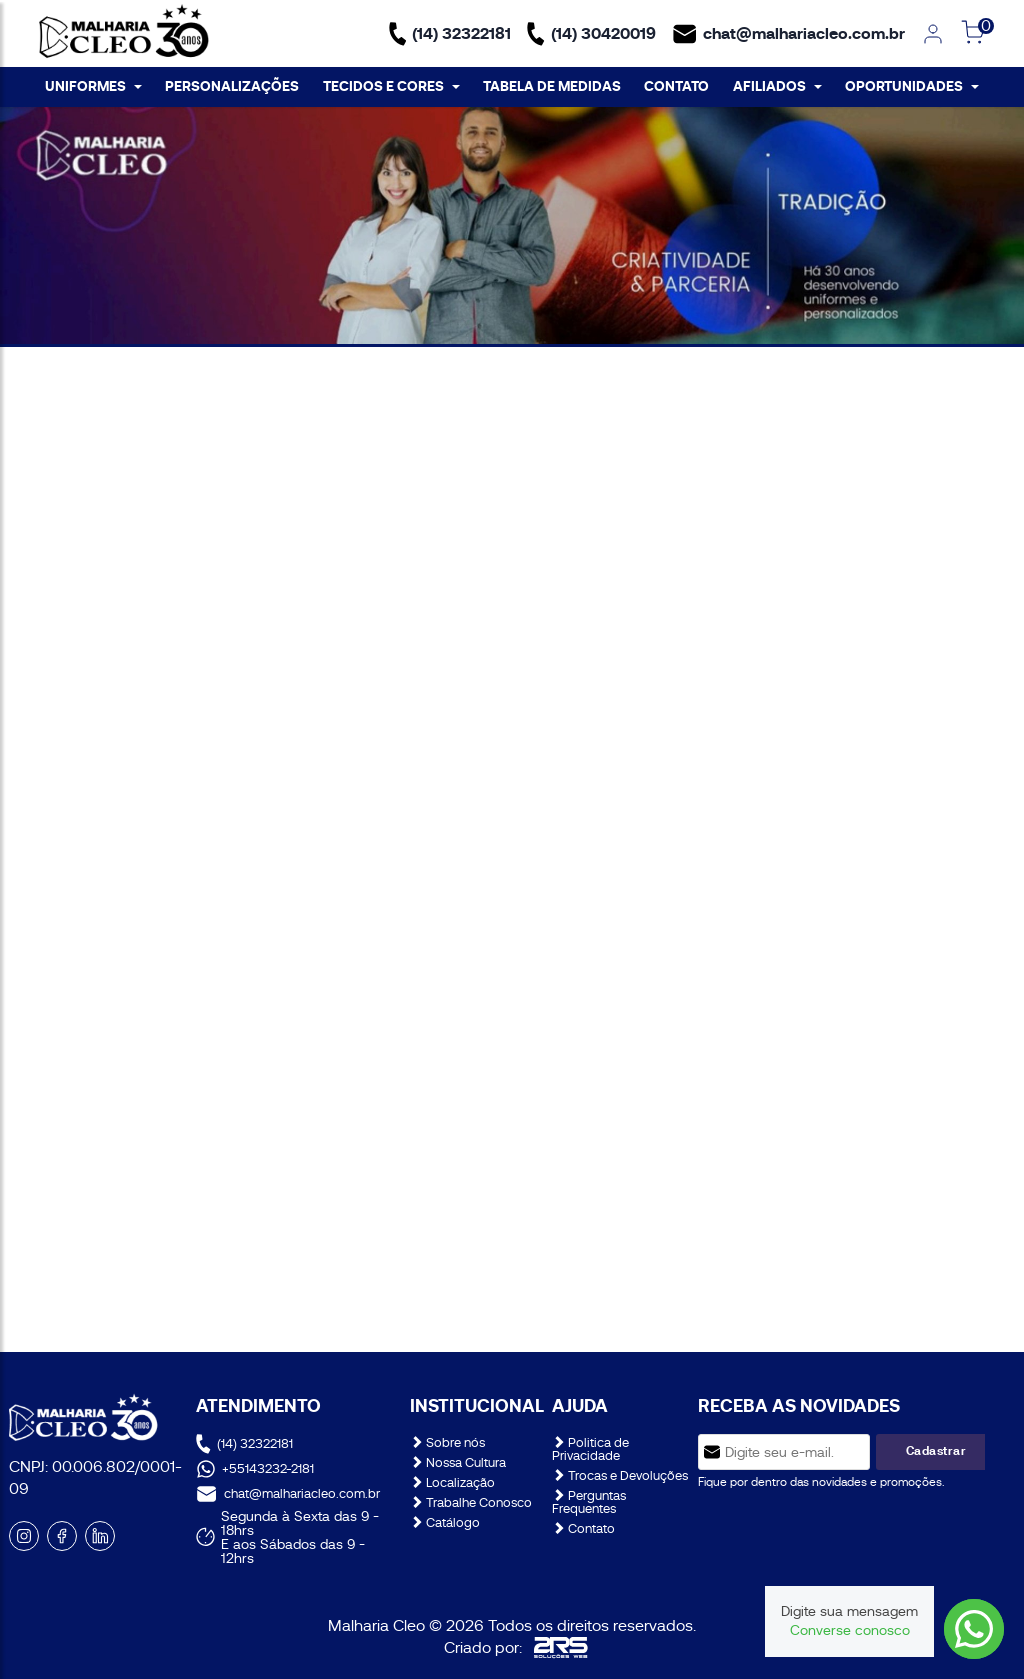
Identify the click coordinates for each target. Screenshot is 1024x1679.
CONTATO (676, 86)
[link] (933, 34)
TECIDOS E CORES (391, 86)
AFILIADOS (777, 86)
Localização (452, 1482)
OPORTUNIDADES (912, 86)
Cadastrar (936, 1451)
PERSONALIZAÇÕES (232, 86)
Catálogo (445, 1522)
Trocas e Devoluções (620, 1475)
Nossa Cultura (458, 1462)
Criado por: (516, 1648)
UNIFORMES (93, 86)
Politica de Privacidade (590, 1449)
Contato (583, 1528)
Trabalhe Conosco (471, 1502)
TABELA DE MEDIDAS (552, 86)
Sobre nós (447, 1442)
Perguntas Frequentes (589, 1502)
